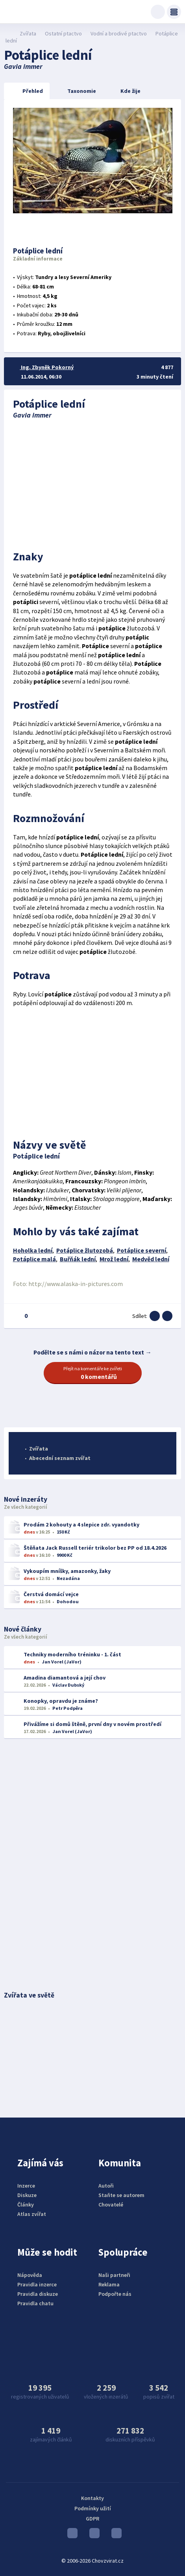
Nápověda (29, 2274)
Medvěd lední (150, 1259)
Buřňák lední (78, 1259)
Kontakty (92, 2498)
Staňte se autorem (121, 2195)
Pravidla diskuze (37, 2293)
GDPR (92, 2518)
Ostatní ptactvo (63, 33)
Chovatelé (110, 2204)
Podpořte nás (114, 2293)
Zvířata (28, 33)
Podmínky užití (92, 2508)
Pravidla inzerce (37, 2284)
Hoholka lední (32, 1250)
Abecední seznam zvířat (60, 1458)
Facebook (116, 2535)
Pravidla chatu (35, 2303)
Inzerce (26, 2185)
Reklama (109, 2284)
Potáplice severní (141, 1250)
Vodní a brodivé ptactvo (119, 33)
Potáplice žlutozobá (84, 1250)
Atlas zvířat (31, 2214)
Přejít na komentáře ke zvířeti (92, 1373)
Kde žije (124, 91)
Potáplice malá (34, 1259)
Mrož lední (114, 1259)
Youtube (72, 2535)
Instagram (94, 2535)
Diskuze (27, 2195)
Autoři (106, 2185)
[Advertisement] (92, 482)
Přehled (26, 91)
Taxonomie (75, 91)
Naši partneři (114, 2274)
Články (25, 2204)
